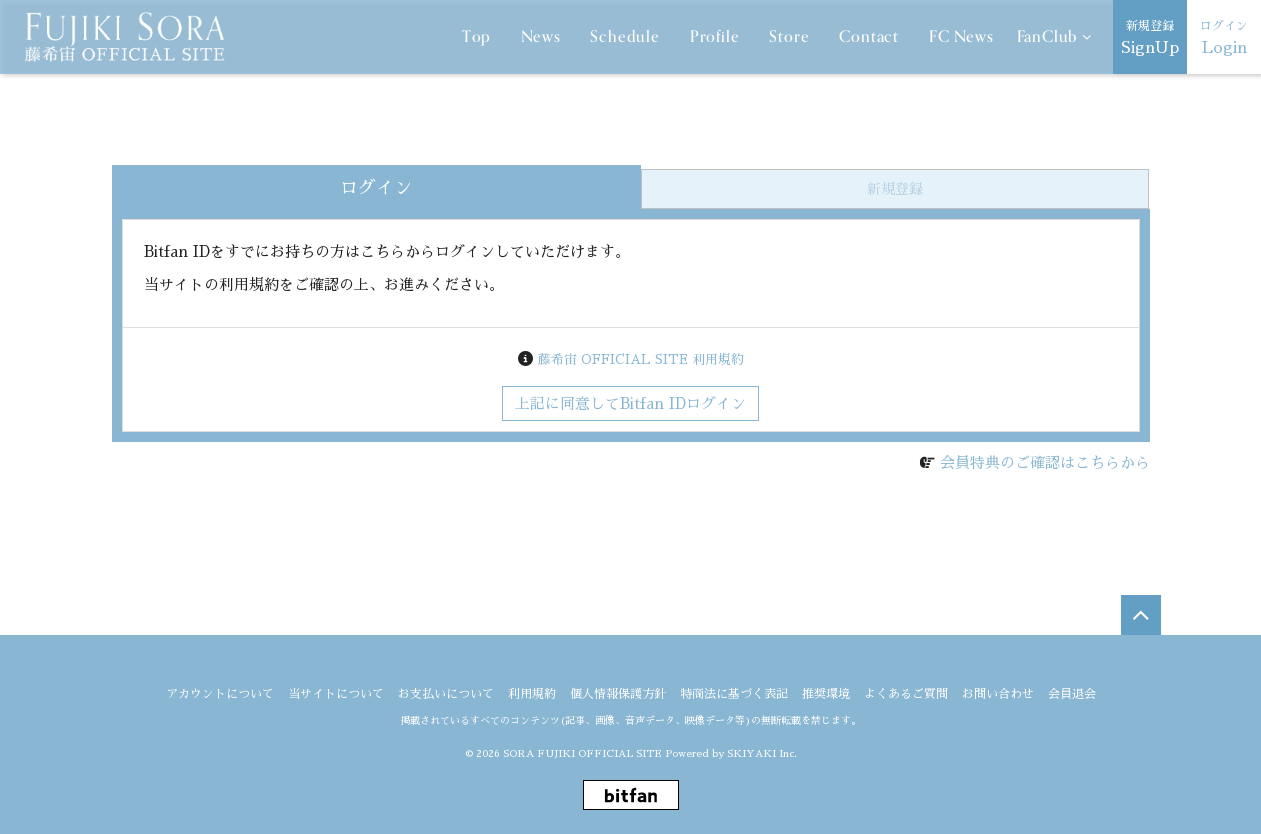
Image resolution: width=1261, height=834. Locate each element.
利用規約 (532, 694)
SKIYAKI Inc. (762, 754)
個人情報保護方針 (618, 694)
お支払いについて (446, 694)
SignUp (1150, 35)
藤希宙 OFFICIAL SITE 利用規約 (641, 359)
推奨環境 (826, 694)
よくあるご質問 (906, 694)
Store (789, 37)
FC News (961, 37)
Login (1224, 35)
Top (476, 37)
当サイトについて (336, 694)
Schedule (624, 37)
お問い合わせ (998, 694)
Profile (715, 37)
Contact (869, 37)
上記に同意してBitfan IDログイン (630, 403)
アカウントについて (220, 694)
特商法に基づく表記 (734, 694)
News (540, 37)
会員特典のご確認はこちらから (1045, 462)
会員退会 (1072, 694)
